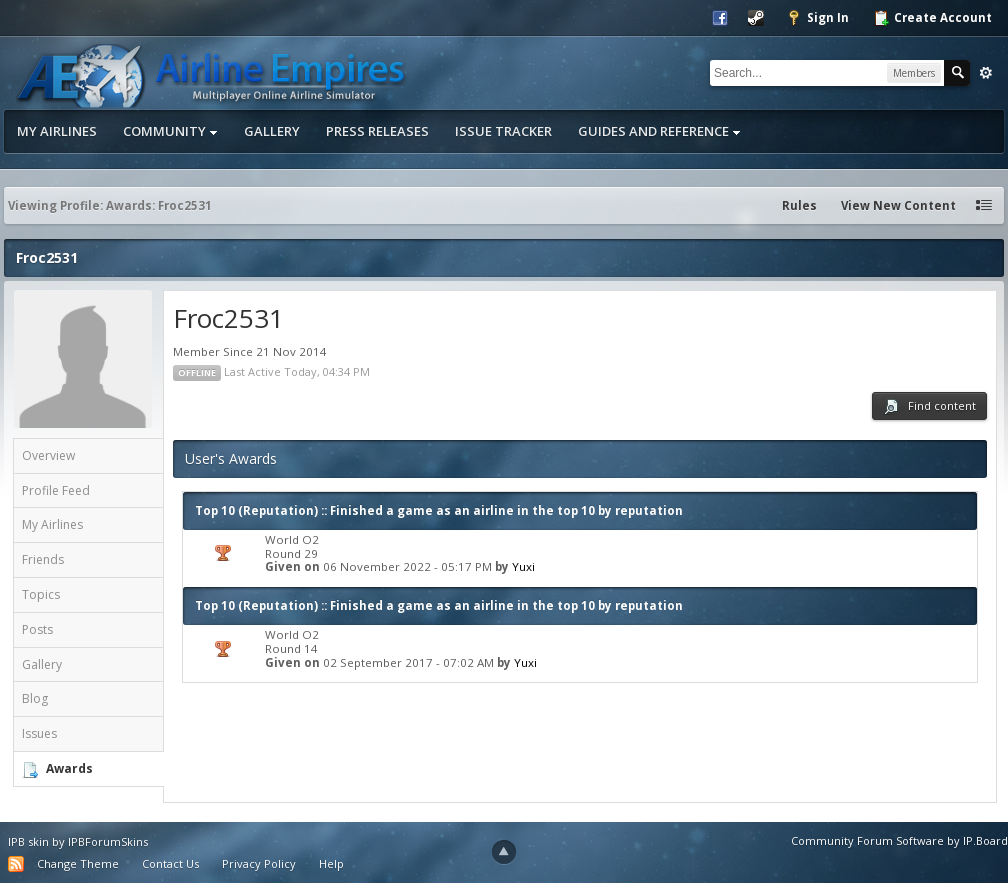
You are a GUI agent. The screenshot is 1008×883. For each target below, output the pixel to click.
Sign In (817, 18)
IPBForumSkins (108, 841)
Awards (69, 768)
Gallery (272, 131)
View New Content (898, 205)
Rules (799, 205)
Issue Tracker (503, 131)
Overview (48, 455)
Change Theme (78, 863)
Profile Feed (56, 490)
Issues (39, 733)
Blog (35, 698)
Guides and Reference (659, 131)
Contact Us (170, 863)
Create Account (932, 18)
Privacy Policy (259, 863)
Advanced (986, 73)
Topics (41, 594)
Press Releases (377, 131)
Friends (43, 559)
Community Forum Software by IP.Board (899, 840)
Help (331, 863)
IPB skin (28, 841)
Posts (37, 629)
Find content (929, 406)
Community (170, 131)
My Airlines (57, 131)
